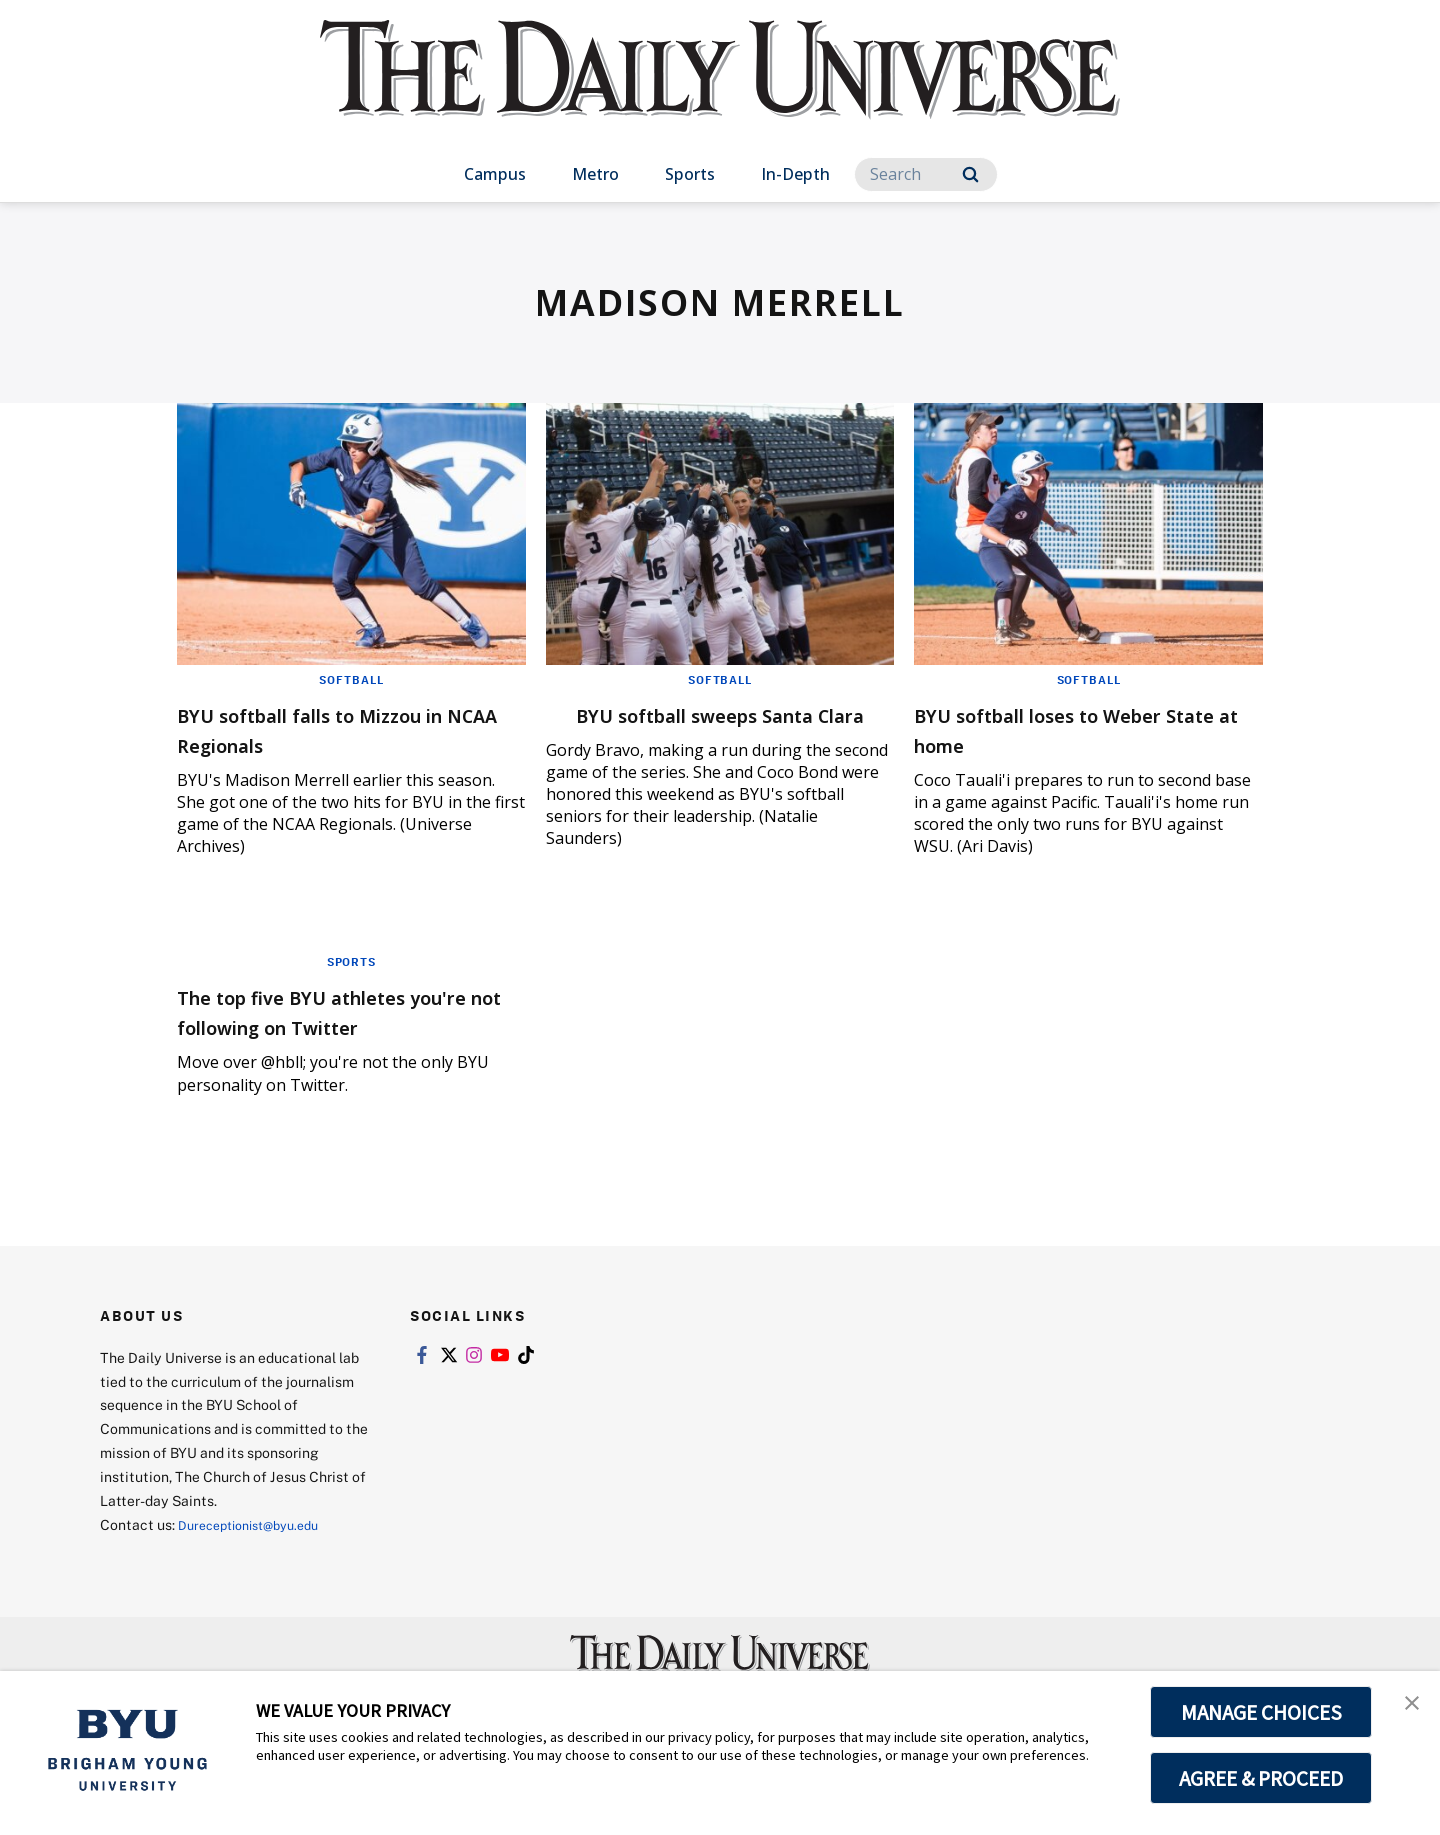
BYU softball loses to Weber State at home (1076, 728)
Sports (690, 174)
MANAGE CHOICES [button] (1261, 1712)
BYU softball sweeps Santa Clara (702, 728)
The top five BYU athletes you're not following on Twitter (327, 1048)
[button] (1407, 1707)
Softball (351, 679)
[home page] (720, 89)
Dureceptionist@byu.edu (258, 1576)
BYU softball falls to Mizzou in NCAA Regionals (337, 728)
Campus (495, 174)
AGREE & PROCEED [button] (1261, 1778)
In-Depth (795, 174)
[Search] (926, 174)
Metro (595, 174)
